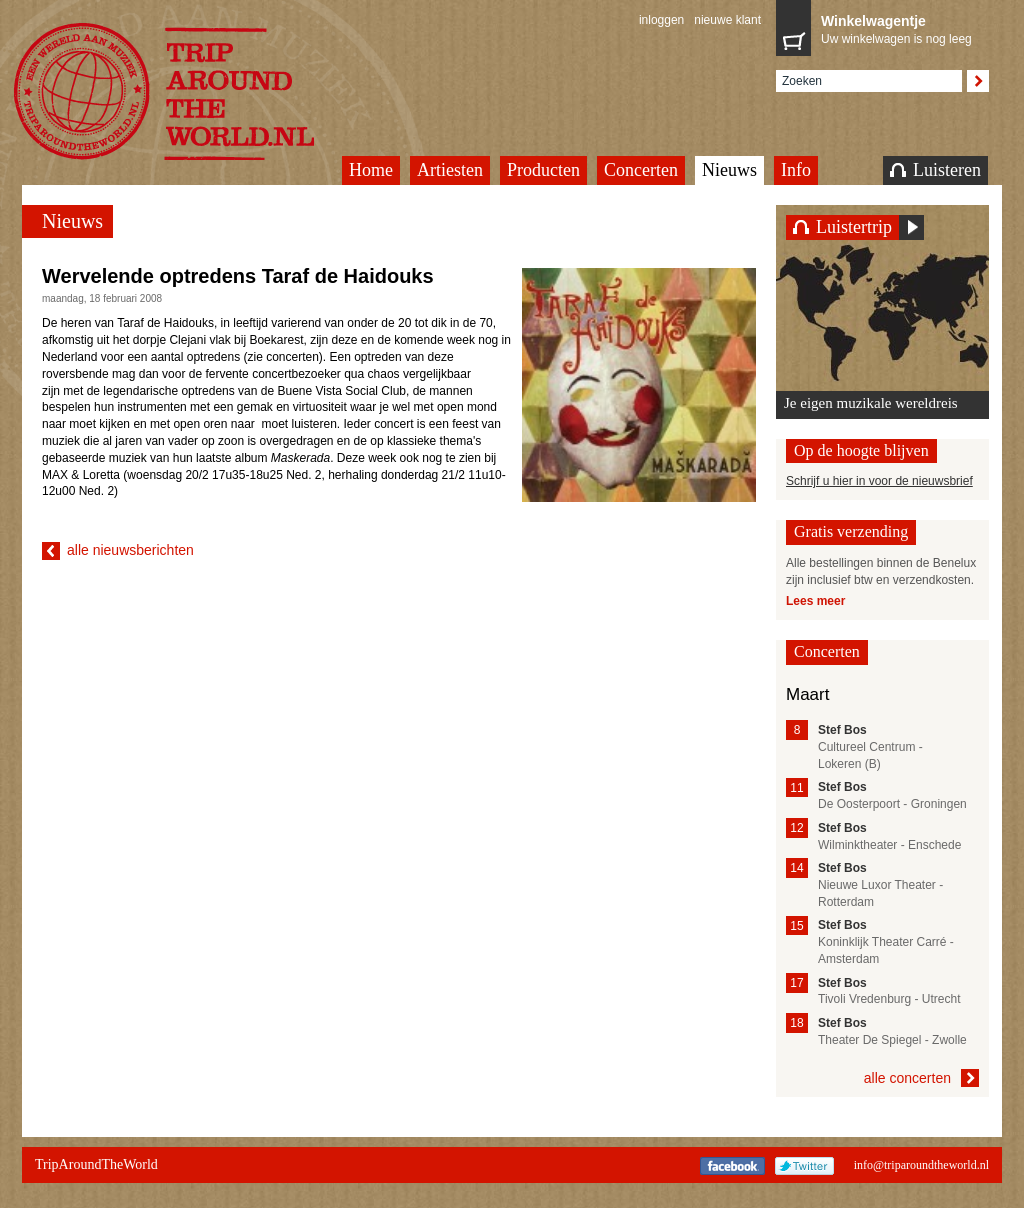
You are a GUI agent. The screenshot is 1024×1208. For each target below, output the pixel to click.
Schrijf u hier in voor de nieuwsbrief (879, 481)
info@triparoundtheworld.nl (921, 1165)
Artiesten (450, 170)
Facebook (732, 1166)
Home (371, 170)
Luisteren (935, 170)
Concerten (641, 170)
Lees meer (815, 601)
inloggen (661, 20)
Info (796, 170)
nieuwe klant (727, 20)
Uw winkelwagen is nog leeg (900, 28)
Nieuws (729, 170)
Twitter (804, 1166)
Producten (543, 170)
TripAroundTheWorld (189, 91)
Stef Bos (842, 730)
